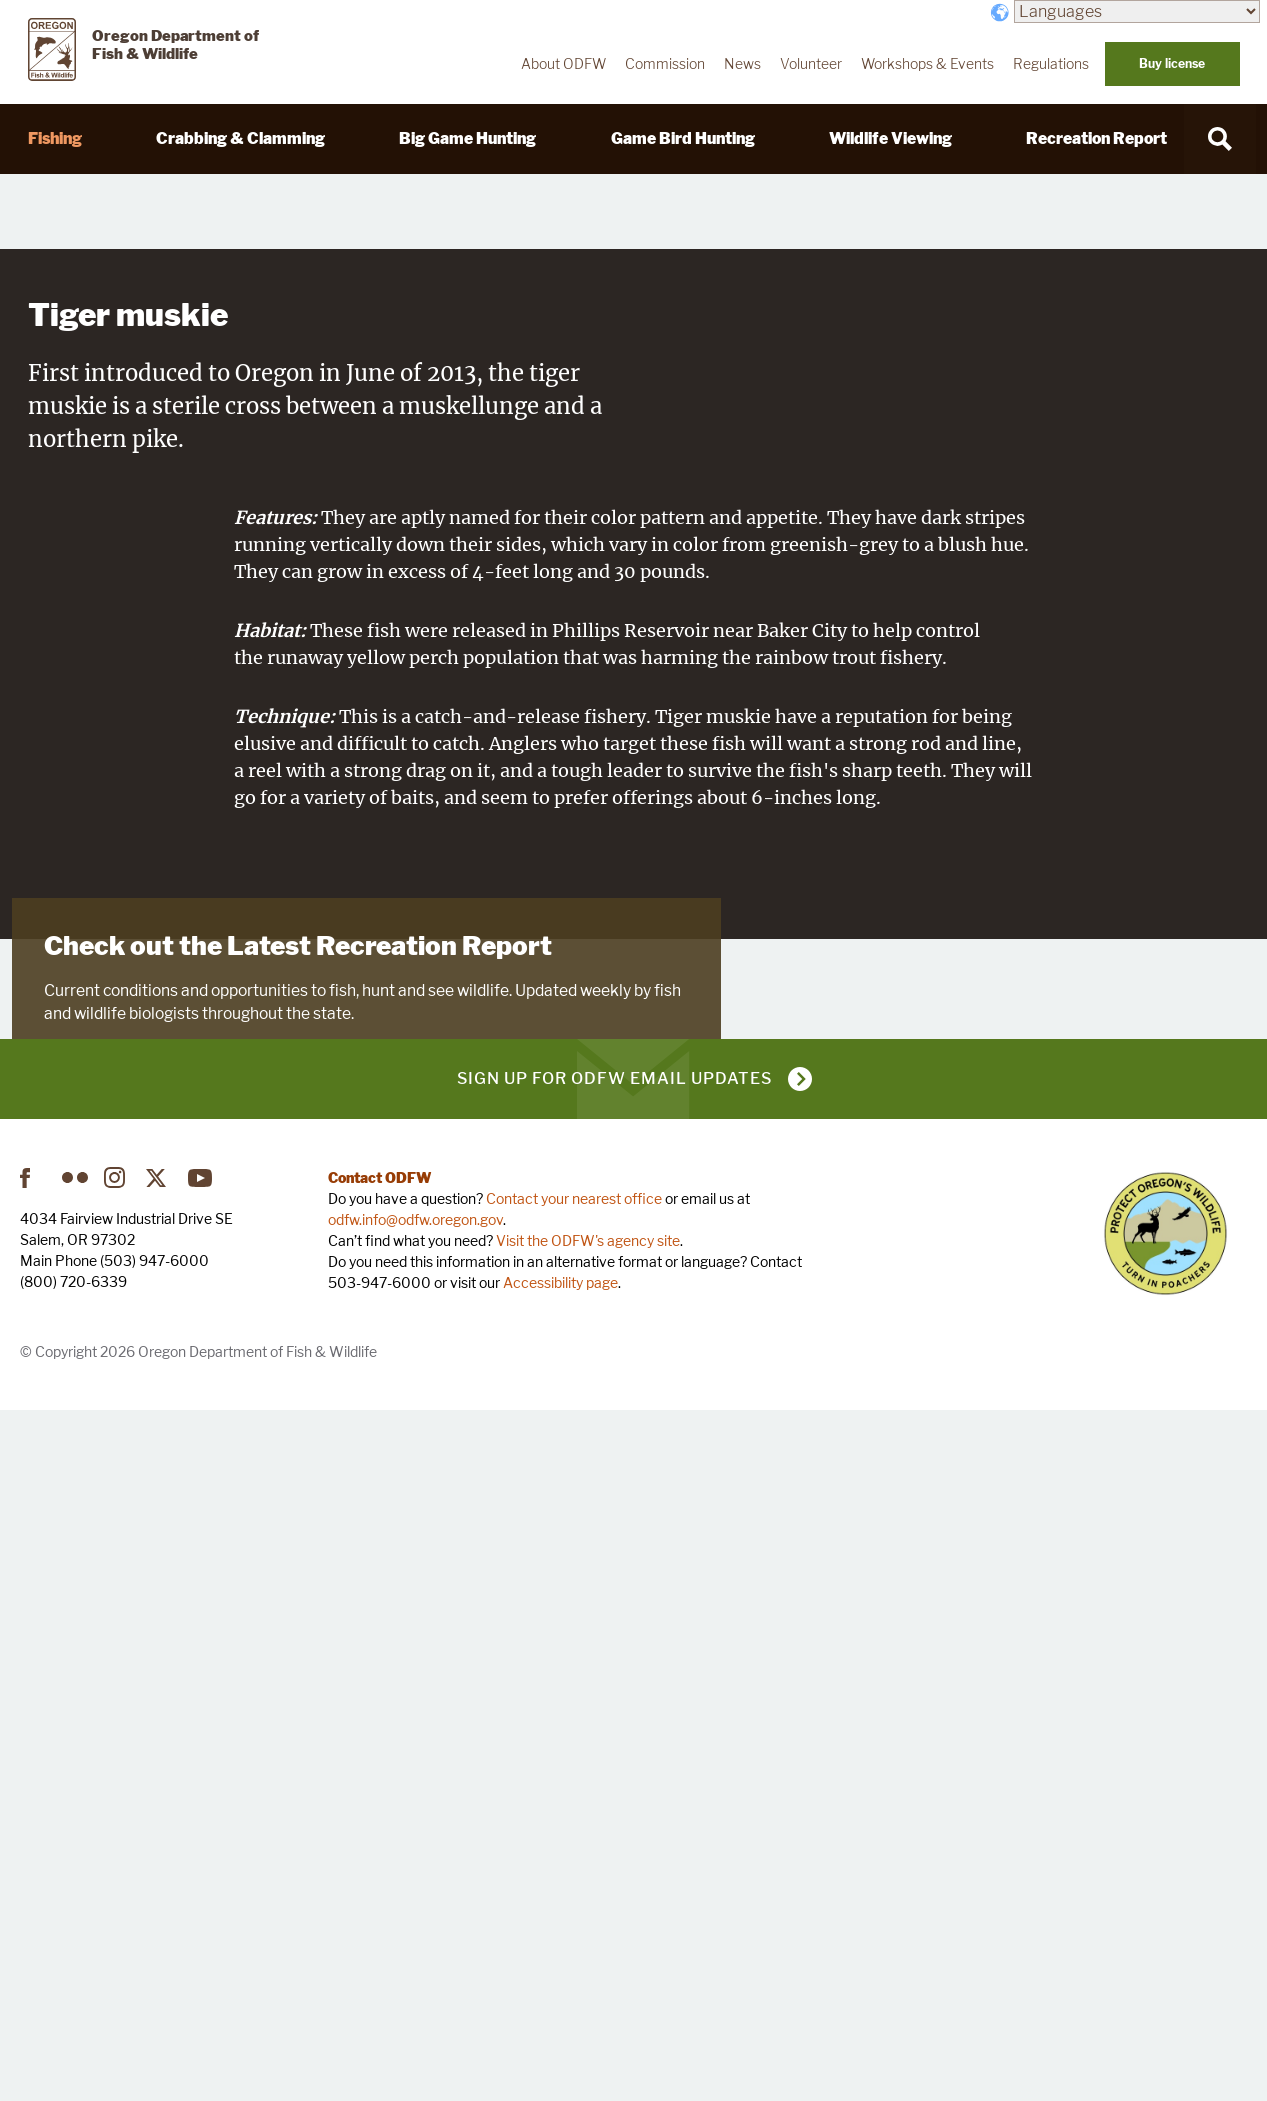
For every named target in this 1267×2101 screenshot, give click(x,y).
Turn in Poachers (1165, 1923)
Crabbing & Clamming (240, 138)
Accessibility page (560, 1972)
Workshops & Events (927, 64)
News (742, 64)
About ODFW (563, 64)
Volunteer (811, 64)
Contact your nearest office (574, 1888)
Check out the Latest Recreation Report (298, 1475)
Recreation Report (1096, 138)
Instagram (117, 1868)
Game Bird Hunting (683, 138)
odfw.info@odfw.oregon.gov (415, 1909)
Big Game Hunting (467, 138)
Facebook (33, 1868)
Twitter (159, 1868)
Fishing (55, 138)
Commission (665, 64)
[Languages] (1137, 11)
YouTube (201, 1868)
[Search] (1220, 139)
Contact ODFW (380, 1867)
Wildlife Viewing (890, 138)
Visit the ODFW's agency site (588, 1930)
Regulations (1051, 64)
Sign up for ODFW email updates (614, 1768)
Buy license (1172, 63)
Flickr (75, 1868)
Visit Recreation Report (141, 1611)
